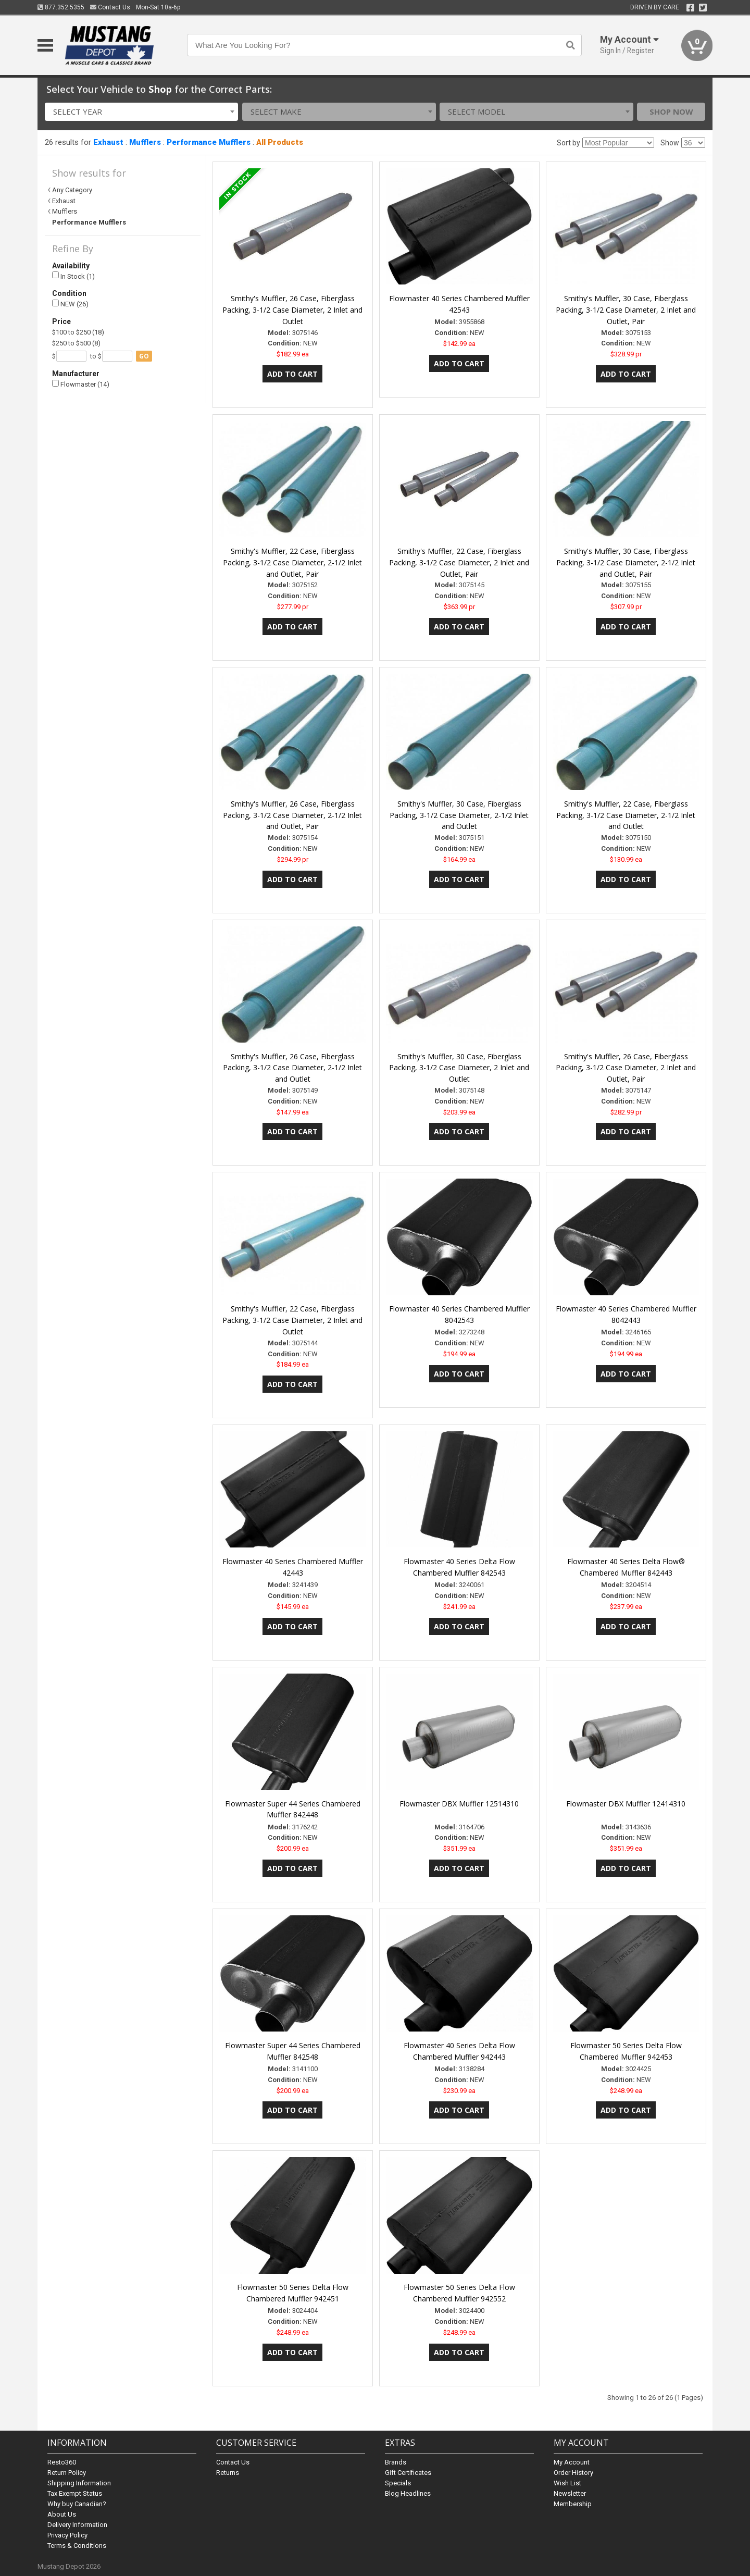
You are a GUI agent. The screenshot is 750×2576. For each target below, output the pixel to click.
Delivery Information (77, 2525)
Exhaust (108, 142)
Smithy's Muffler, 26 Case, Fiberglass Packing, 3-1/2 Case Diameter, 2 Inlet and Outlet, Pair (626, 1067)
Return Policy (66, 2472)
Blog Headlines (408, 2493)
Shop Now (671, 111)
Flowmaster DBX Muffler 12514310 (459, 1804)
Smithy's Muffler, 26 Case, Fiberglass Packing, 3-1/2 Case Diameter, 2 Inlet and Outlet (292, 309)
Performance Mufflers (209, 142)
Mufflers (145, 142)
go (144, 356)
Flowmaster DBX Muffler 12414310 (625, 1804)
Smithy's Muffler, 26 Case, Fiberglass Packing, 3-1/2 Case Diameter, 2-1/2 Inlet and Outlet (292, 1067)
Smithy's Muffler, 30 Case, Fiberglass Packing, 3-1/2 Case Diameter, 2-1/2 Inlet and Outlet (459, 815)
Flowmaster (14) (80, 384)
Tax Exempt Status (74, 2493)
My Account (572, 2462)
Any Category (72, 190)
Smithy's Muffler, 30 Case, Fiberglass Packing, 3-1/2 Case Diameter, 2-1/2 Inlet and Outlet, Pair (625, 562)
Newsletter (570, 2493)
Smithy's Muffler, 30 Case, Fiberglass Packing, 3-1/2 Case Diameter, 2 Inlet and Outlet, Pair (626, 309)
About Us (61, 2514)
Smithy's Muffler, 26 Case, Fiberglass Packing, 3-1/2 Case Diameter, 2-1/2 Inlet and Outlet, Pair (292, 815)
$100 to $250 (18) (78, 332)
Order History (573, 2472)
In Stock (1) (73, 275)
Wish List (567, 2483)
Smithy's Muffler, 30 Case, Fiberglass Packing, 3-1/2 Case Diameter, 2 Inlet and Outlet (459, 1067)
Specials (398, 2483)
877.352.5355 (61, 7)
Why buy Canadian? (76, 2504)
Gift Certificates (408, 2472)
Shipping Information (79, 2483)
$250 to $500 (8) (76, 343)
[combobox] (142, 112)
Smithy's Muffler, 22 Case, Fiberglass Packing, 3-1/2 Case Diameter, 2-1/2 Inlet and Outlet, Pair (292, 562)
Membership (573, 2504)
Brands (395, 2462)
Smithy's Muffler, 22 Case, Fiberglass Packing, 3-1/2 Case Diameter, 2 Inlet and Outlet (292, 1320)
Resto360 (61, 2462)
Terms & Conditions (76, 2545)
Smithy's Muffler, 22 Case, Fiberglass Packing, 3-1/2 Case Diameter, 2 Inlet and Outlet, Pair (459, 562)
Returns (227, 2472)
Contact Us (110, 7)
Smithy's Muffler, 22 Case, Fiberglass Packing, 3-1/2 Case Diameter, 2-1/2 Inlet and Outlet (625, 815)
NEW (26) (70, 304)
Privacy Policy (67, 2535)
